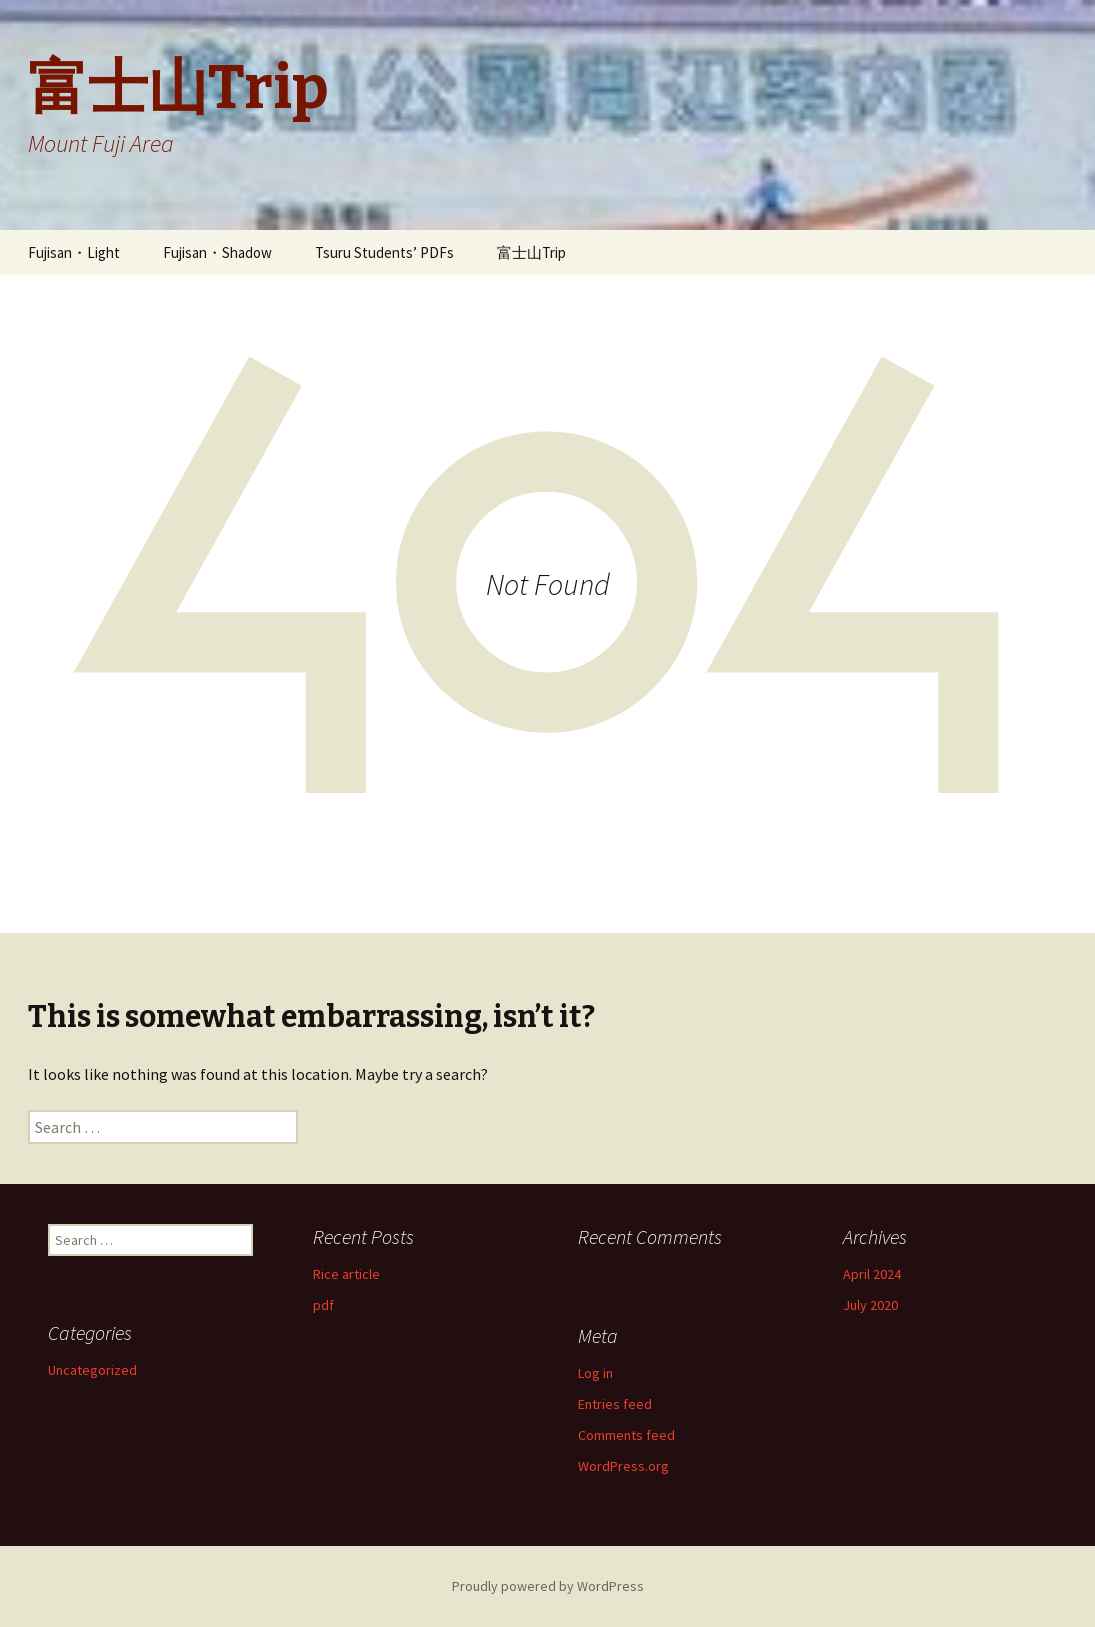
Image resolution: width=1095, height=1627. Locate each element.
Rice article (346, 1274)
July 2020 (870, 1305)
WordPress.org (623, 1466)
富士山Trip (531, 252)
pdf (323, 1305)
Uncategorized (92, 1370)
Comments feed (626, 1435)
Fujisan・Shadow (217, 252)
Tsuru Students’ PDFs (384, 252)
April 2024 (872, 1274)
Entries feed (615, 1404)
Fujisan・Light (74, 252)
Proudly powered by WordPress (548, 1586)
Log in (595, 1373)
